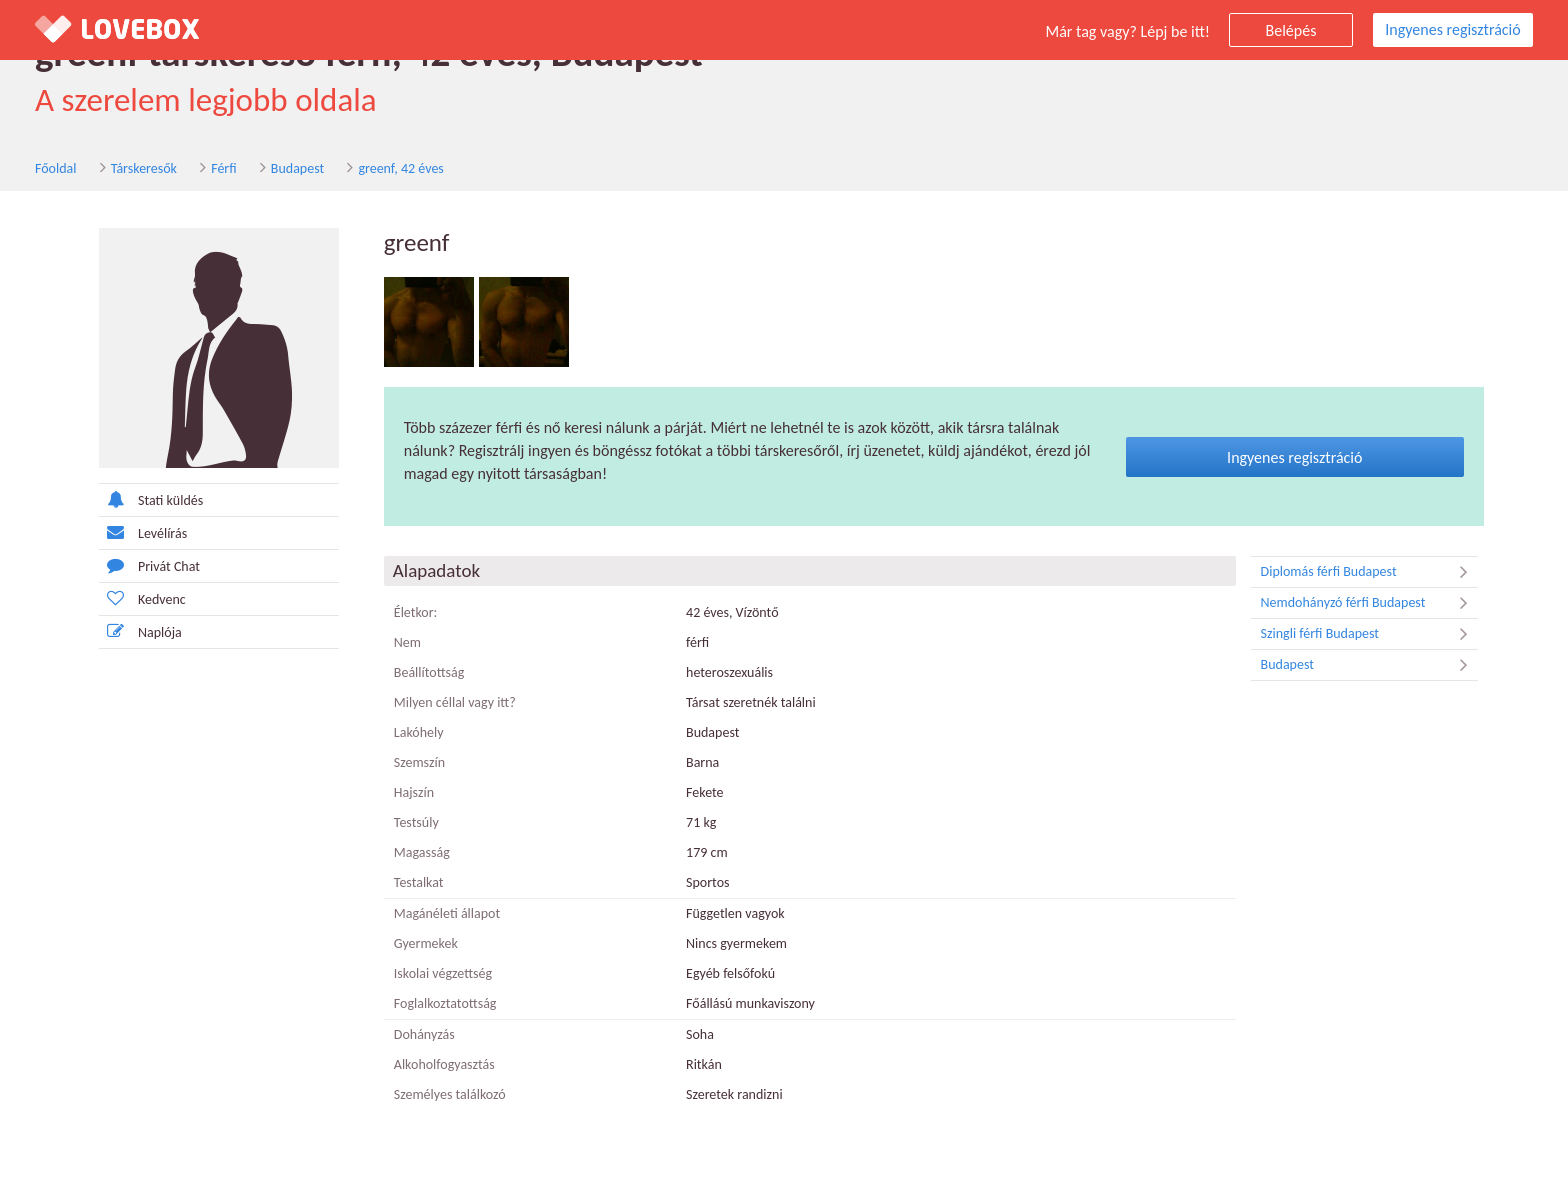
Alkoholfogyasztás (444, 1064)
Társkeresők (144, 168)
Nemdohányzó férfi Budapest (1369, 603)
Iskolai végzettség (443, 973)
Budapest (297, 168)
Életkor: (416, 612)
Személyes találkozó (450, 1094)
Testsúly (416, 822)
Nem (407, 642)
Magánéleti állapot (447, 913)
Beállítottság (429, 672)
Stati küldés (151, 499)
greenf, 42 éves (400, 168)
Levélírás (143, 532)
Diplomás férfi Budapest (1369, 572)
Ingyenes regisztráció (1452, 29)
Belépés (1291, 30)
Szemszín (419, 762)
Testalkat (419, 882)
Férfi (223, 168)
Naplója (140, 631)
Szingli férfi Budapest (1369, 634)
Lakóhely (419, 732)
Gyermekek (426, 943)
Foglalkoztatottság (445, 1003)
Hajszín (414, 792)
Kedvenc (142, 598)
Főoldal (56, 168)
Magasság (422, 852)
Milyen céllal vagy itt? (455, 702)
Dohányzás (424, 1034)
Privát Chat (149, 565)
